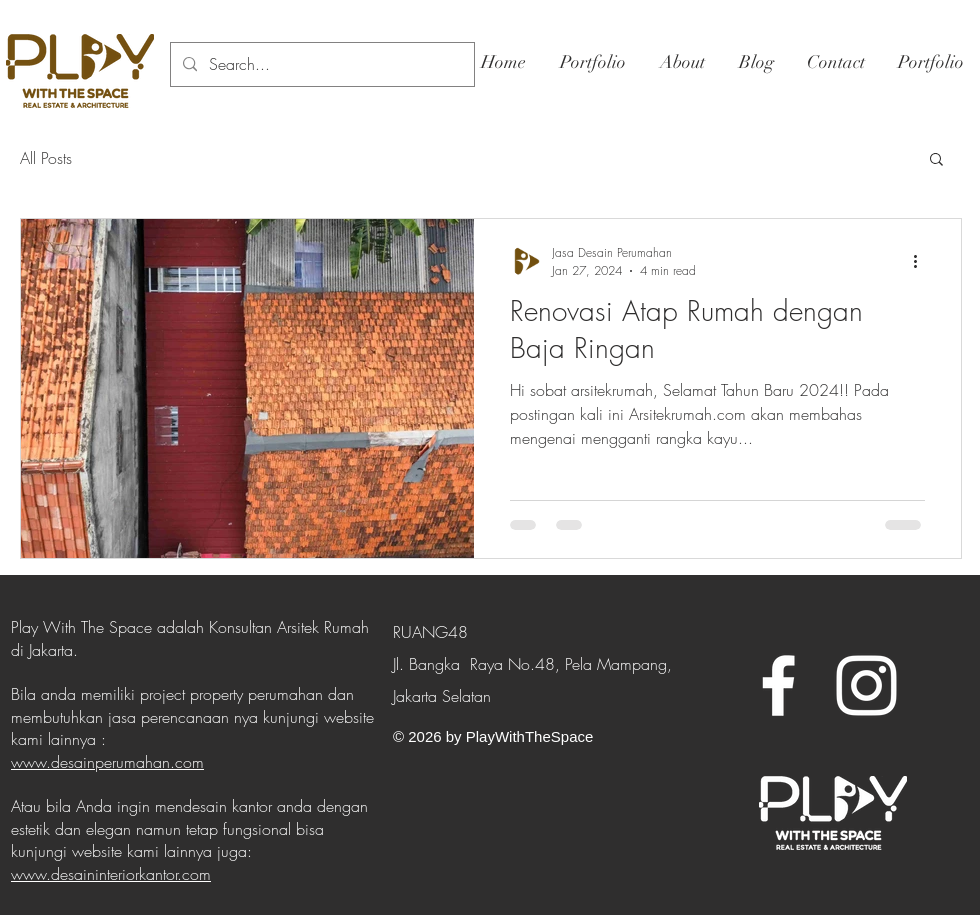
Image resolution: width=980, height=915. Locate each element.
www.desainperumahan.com (107, 762)
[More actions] (922, 261)
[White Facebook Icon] (778, 685)
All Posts (46, 158)
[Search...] (320, 64)
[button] (936, 160)
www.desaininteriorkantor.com (111, 874)
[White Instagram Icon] (866, 685)
